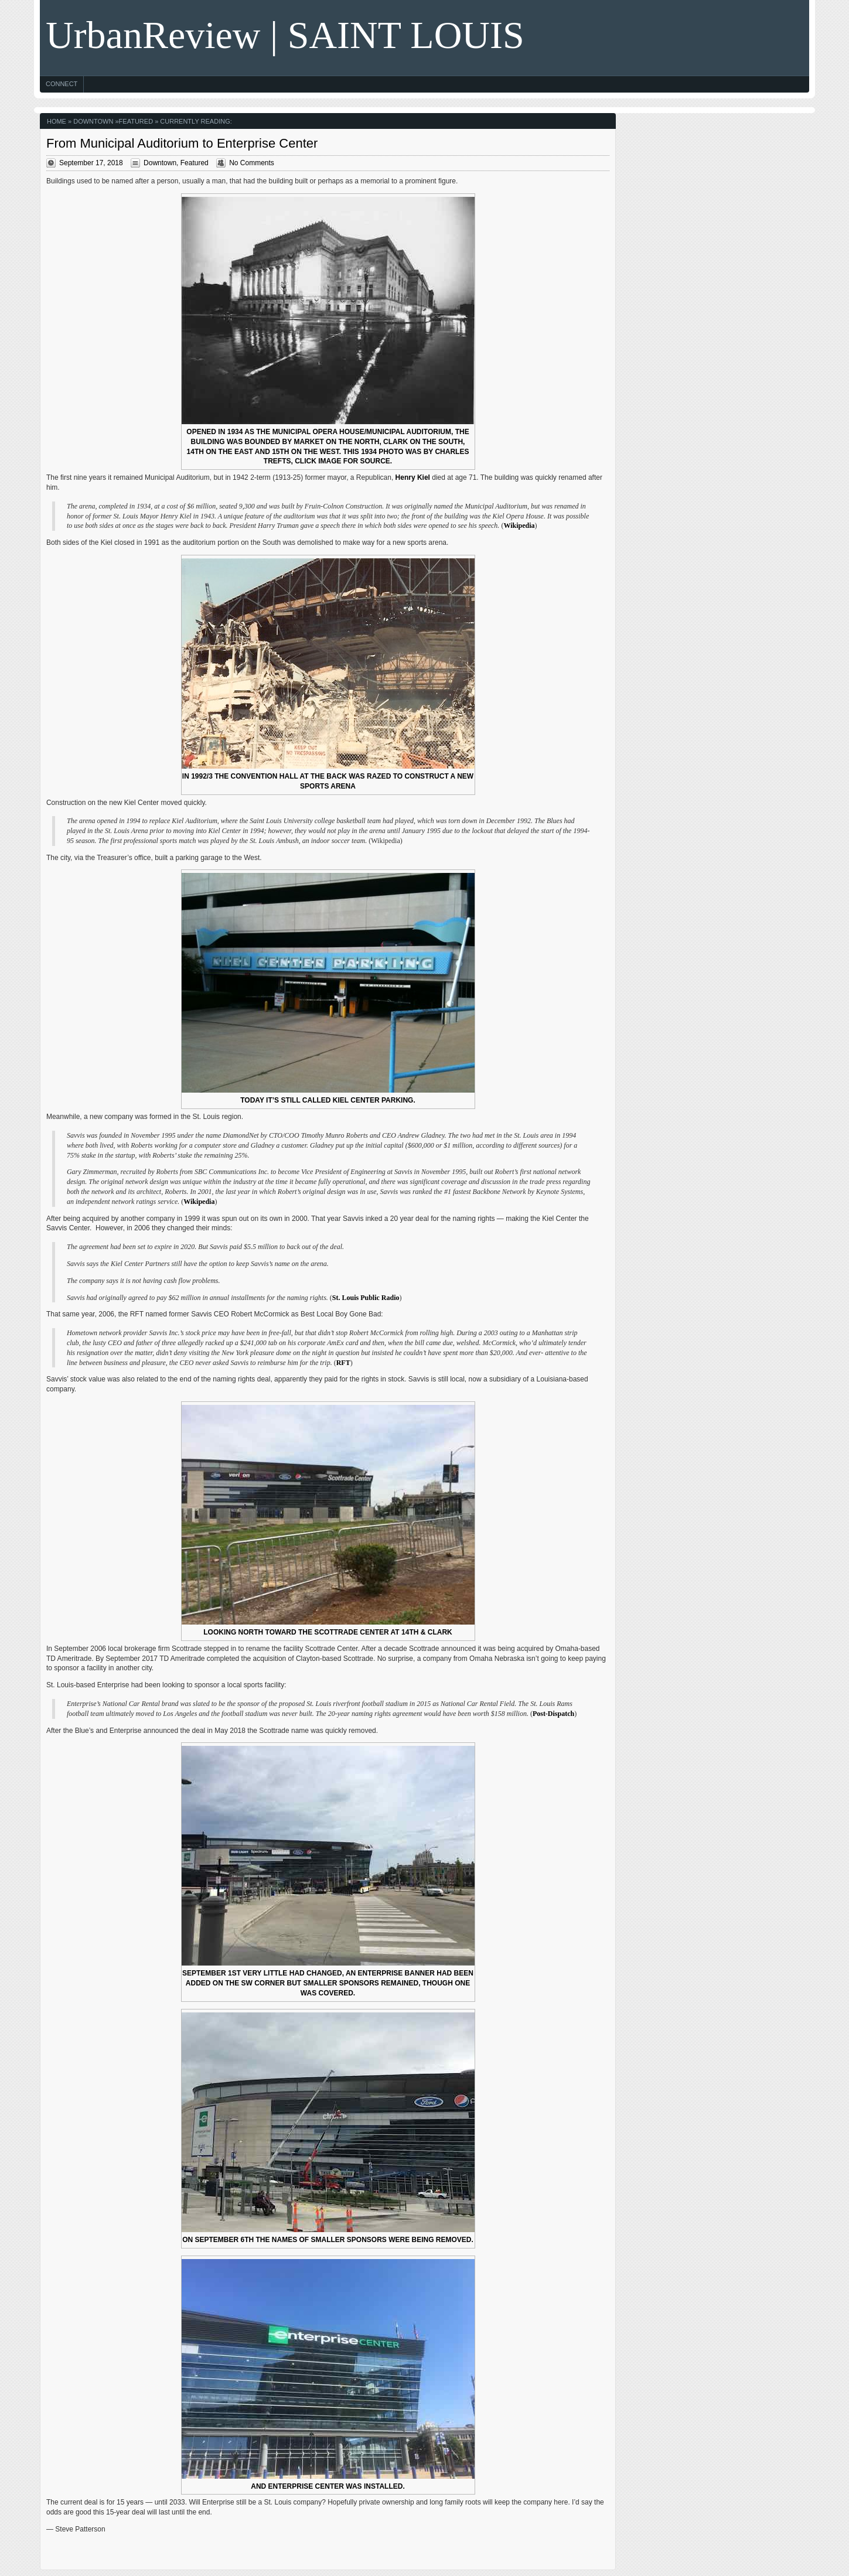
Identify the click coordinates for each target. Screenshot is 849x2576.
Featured (136, 121)
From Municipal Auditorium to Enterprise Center (182, 143)
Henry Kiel (412, 477)
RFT (343, 1363)
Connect (61, 83)
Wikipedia (518, 525)
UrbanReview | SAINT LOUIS (285, 34)
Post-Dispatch (553, 1714)
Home (56, 121)
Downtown (93, 121)
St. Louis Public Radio (366, 1298)
